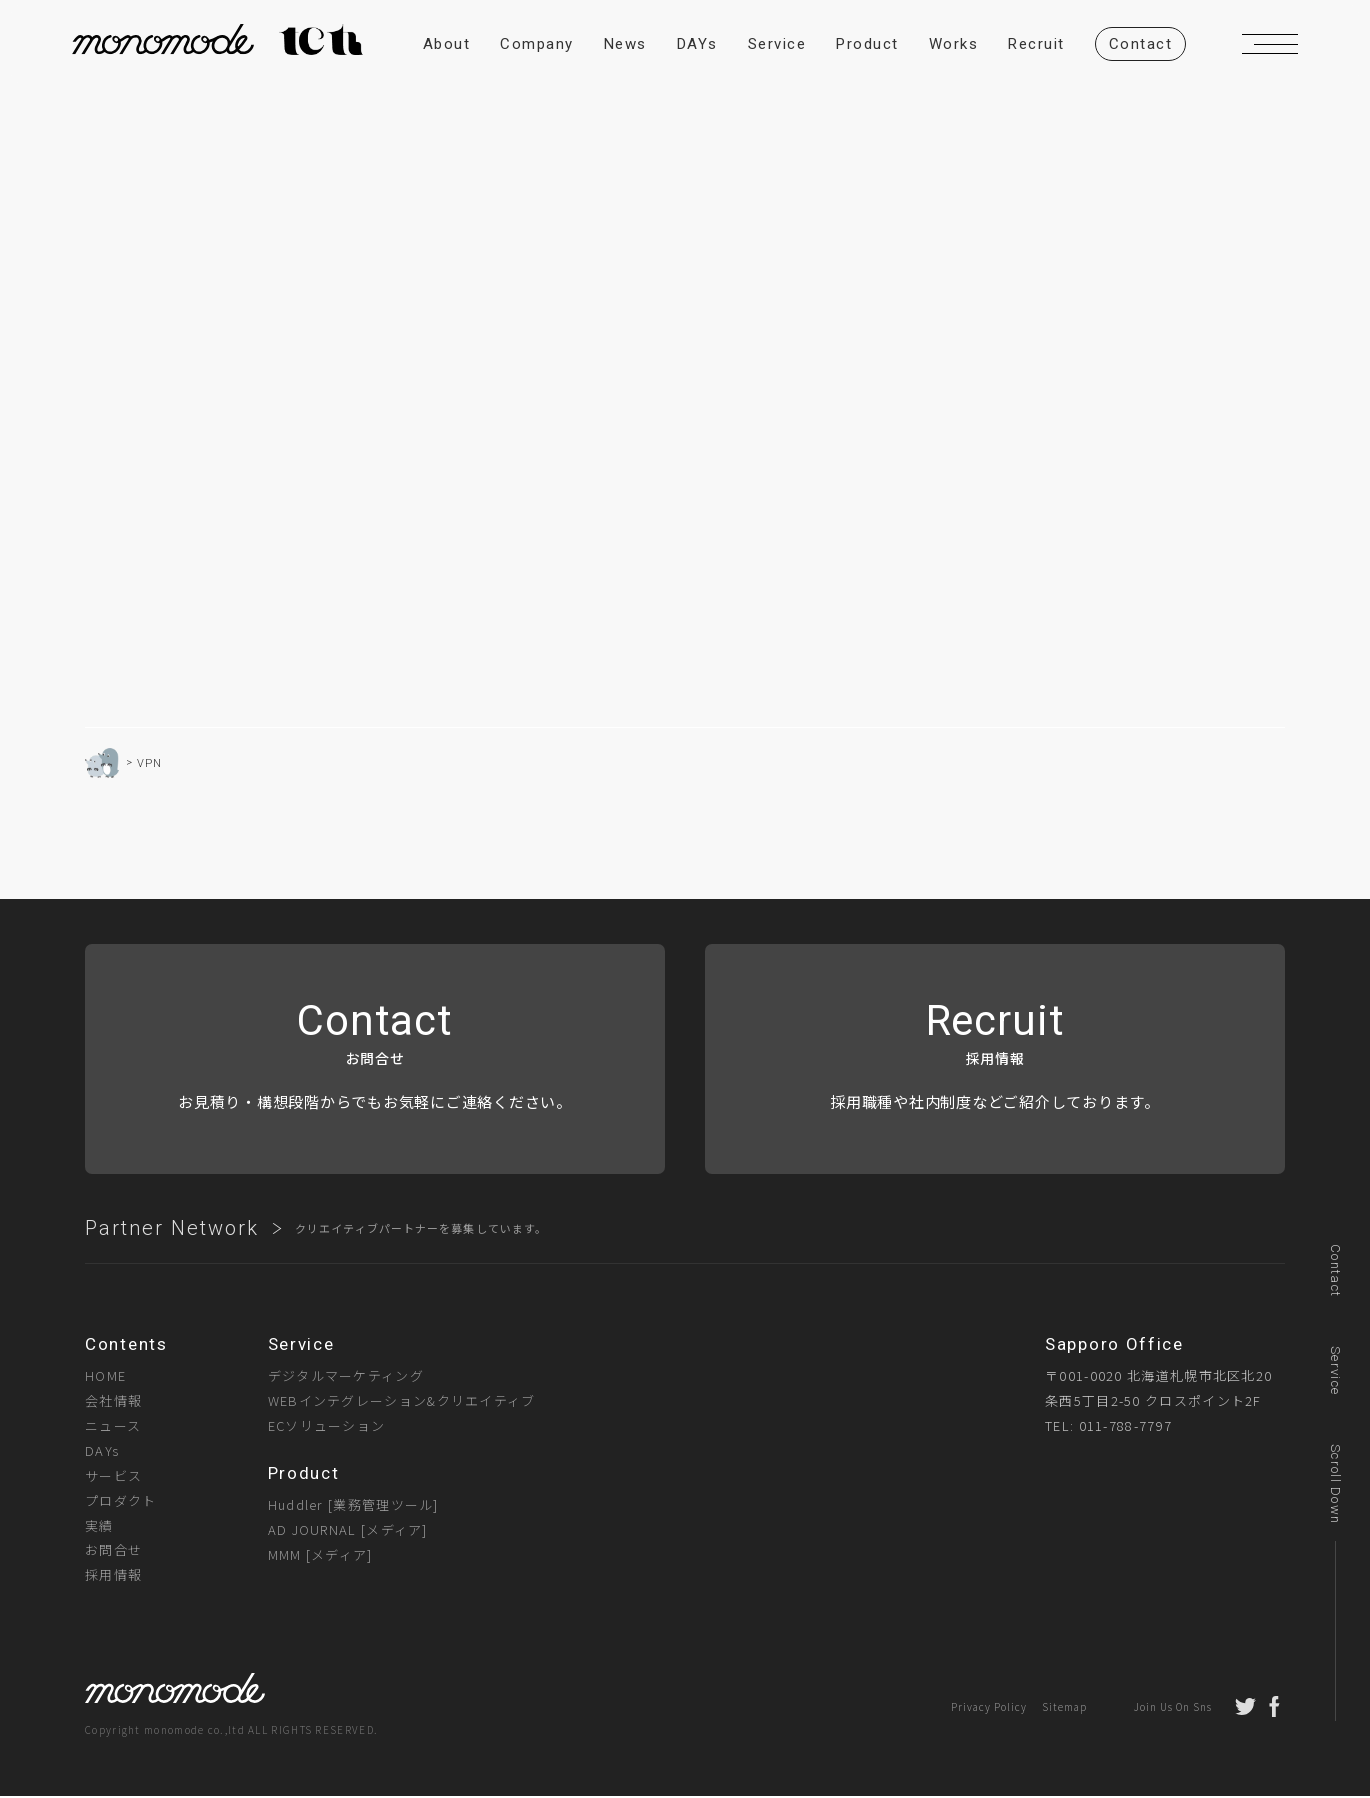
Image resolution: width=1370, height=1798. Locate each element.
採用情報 (113, 1576)
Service (1335, 1370)
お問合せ (113, 1551)
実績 (99, 1526)
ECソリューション (327, 1426)
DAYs (102, 1451)
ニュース (113, 1426)
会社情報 (113, 1402)
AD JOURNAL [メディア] (348, 1530)
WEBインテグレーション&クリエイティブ (402, 1402)
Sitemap (1064, 1708)
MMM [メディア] (320, 1555)
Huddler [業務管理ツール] (353, 1505)
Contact (1335, 1270)
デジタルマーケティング (346, 1377)
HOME (105, 1377)
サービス (113, 1476)
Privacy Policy (989, 1708)
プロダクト (121, 1501)
